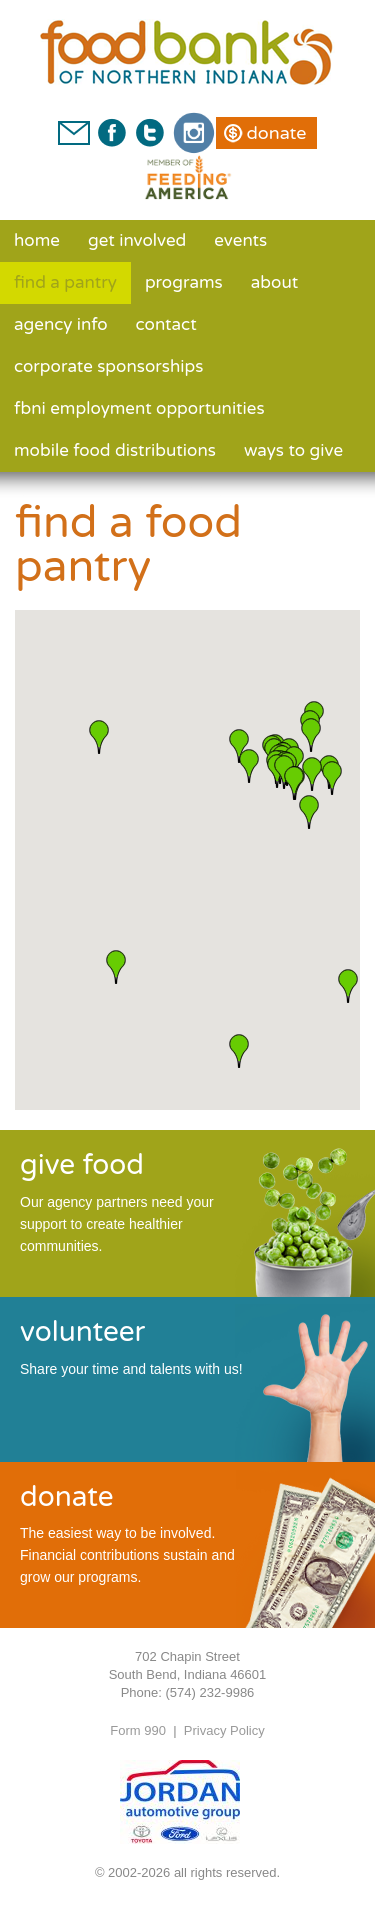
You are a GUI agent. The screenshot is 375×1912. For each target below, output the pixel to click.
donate (67, 1497)
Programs (184, 282)
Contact (166, 324)
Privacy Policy (224, 1730)
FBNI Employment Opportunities (139, 408)
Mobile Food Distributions (115, 450)
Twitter (149, 133)
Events (240, 240)
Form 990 (138, 1730)
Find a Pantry (65, 282)
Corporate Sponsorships (108, 366)
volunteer (82, 1332)
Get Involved (137, 240)
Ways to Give (293, 450)
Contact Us (74, 133)
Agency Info (61, 324)
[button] (239, 1051)
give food (82, 1165)
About (274, 282)
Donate (276, 133)
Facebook (112, 133)
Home (37, 240)
